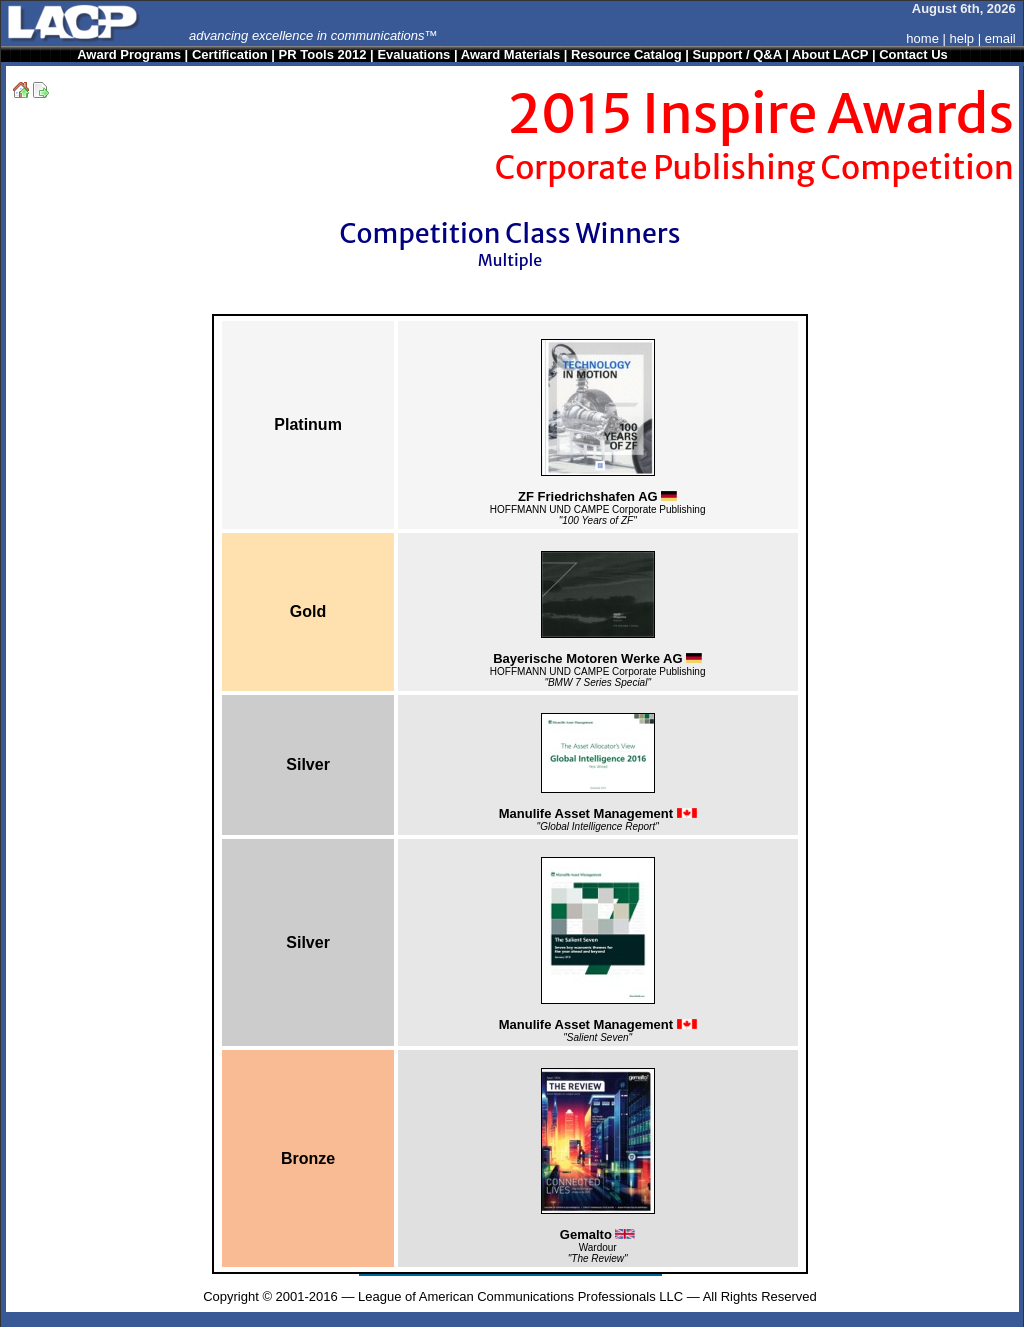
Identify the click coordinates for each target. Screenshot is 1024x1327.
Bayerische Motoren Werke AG (597, 658)
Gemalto (598, 1234)
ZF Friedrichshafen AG (597, 496)
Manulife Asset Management (598, 813)
